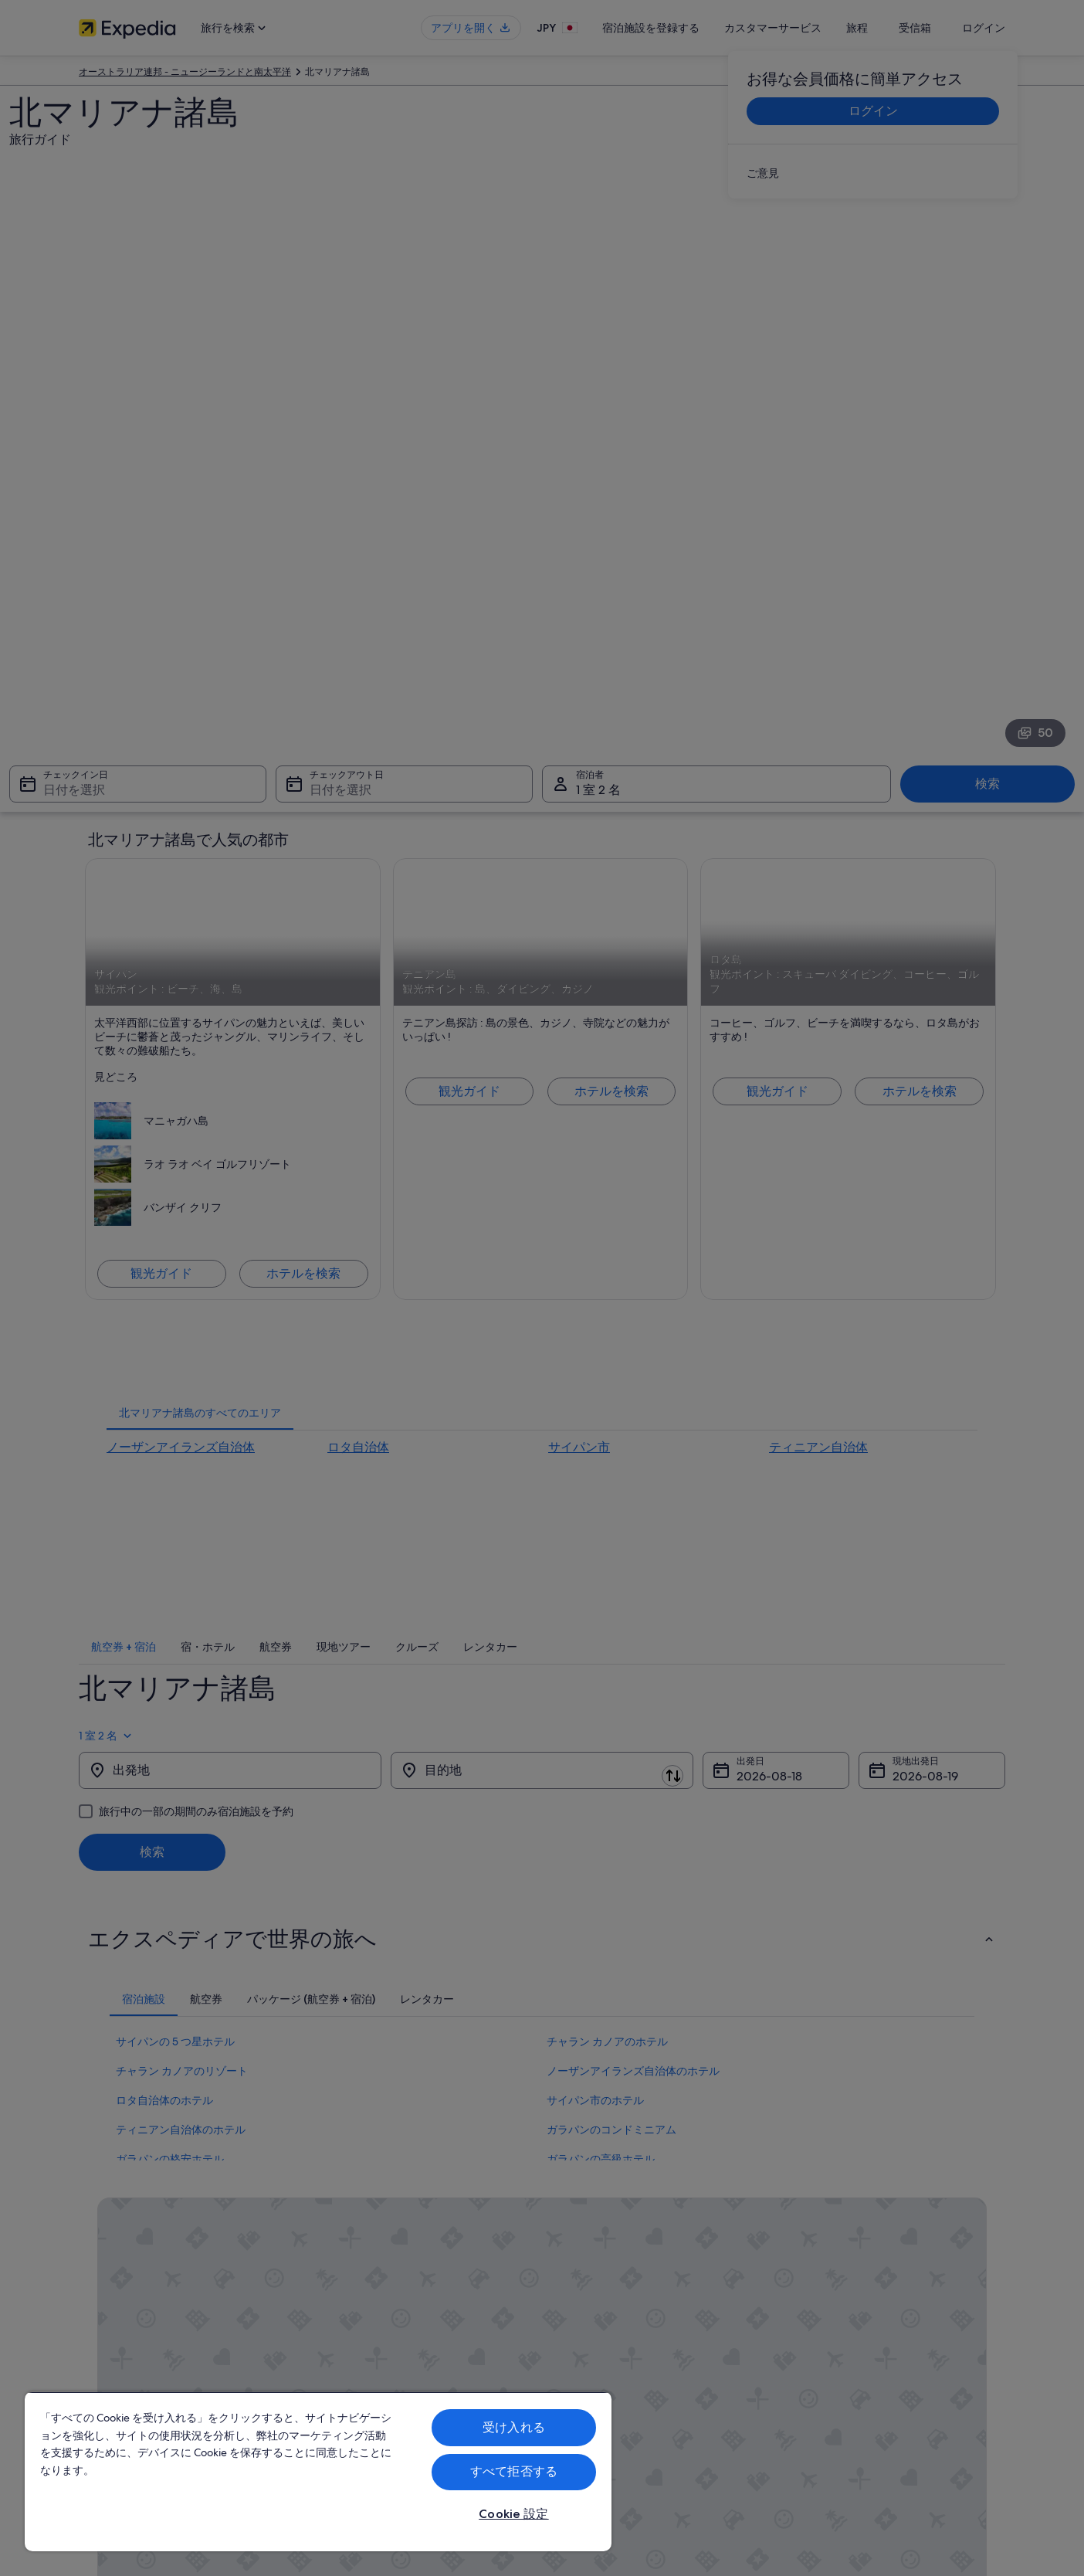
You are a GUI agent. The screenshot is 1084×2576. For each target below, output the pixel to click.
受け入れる (514, 2427)
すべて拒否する (513, 2471)
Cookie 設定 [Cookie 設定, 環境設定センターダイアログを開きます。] (513, 2513)
